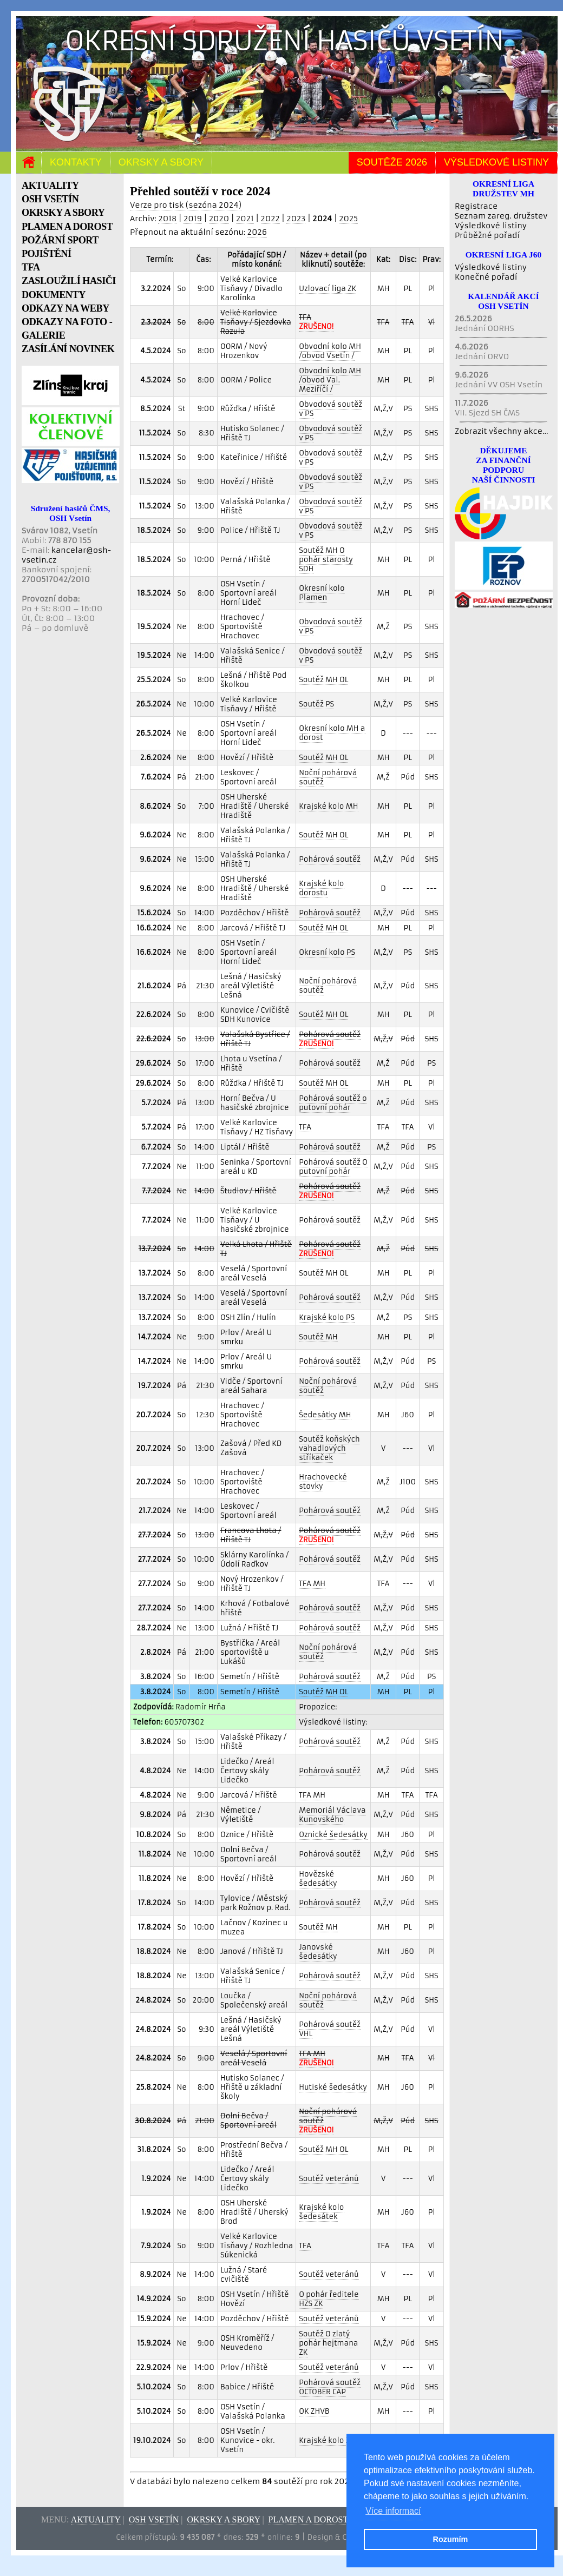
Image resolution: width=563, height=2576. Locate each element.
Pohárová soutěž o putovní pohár (333, 1103)
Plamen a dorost (308, 2519)
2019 (193, 218)
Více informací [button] (393, 2510)
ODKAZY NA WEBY (65, 308)
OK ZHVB (314, 2411)
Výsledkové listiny (496, 162)
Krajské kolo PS (327, 1317)
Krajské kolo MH (328, 806)
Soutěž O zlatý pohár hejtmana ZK (328, 2343)
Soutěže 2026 (392, 162)
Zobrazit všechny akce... (501, 431)
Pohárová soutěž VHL (330, 2029)
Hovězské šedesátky (318, 1879)
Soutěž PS (316, 704)
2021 (245, 218)
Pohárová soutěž (330, 859)
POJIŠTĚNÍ (46, 253)
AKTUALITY (50, 185)
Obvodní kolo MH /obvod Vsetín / (330, 351)
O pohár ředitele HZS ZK (328, 2299)
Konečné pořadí (486, 277)
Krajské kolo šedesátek (321, 2212)
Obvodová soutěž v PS (330, 409)
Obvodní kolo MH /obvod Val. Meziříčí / (330, 380)
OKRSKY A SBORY (63, 212)
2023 (295, 218)
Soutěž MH (318, 1337)
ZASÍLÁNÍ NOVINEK (68, 349)
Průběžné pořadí (487, 235)
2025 (348, 218)
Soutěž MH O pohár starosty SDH (326, 559)
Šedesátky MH (325, 1414)
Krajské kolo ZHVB (331, 2440)
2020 (219, 218)
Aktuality (96, 2519)
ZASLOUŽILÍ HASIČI (69, 280)
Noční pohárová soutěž (328, 777)
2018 (167, 218)
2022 (270, 218)
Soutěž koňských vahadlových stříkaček (329, 1448)
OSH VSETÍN (50, 199)
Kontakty (76, 162)
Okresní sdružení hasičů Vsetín (284, 40)
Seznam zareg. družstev (501, 216)
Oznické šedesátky (333, 1834)
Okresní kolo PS (327, 952)
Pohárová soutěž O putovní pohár (333, 1167)
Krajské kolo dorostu (321, 888)
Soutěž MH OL (323, 679)
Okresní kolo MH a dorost (332, 733)
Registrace (476, 206)
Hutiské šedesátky (333, 2087)
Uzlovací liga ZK (327, 288)
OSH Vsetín (154, 2519)
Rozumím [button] (450, 2539)
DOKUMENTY (54, 294)
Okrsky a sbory (161, 162)
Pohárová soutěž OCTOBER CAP (330, 2387)
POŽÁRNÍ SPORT (60, 240)
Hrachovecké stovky (323, 1481)
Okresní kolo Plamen (321, 593)
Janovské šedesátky (318, 1952)
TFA (31, 267)
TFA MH (312, 1583)
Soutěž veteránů (328, 2178)
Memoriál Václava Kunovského (332, 1815)
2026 (257, 232)
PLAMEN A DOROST (67, 226)
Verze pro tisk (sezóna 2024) (185, 205)
